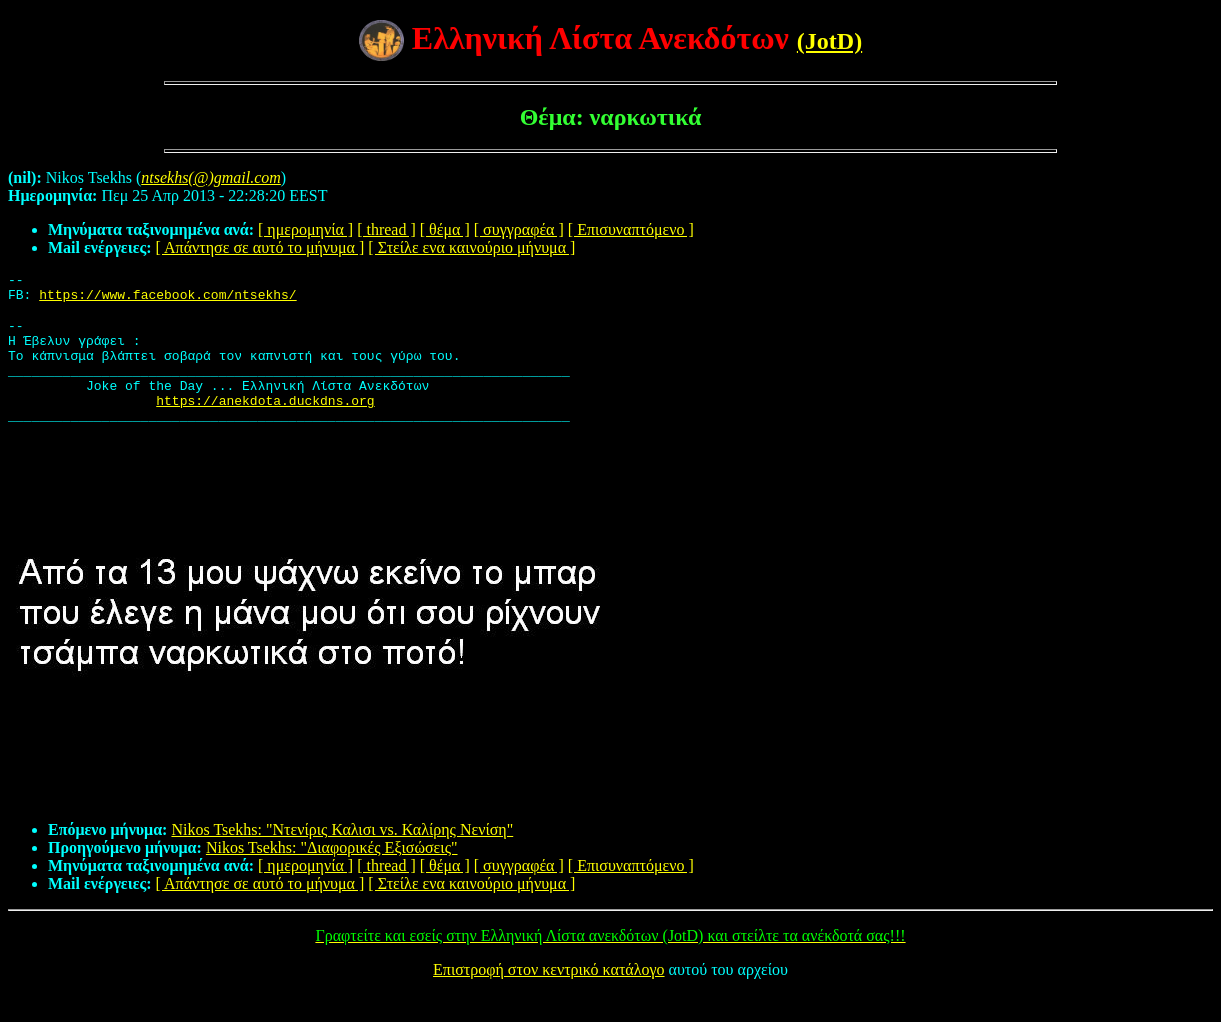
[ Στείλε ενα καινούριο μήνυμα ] (471, 247)
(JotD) (829, 41)
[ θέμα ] (445, 229)
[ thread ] (386, 229)
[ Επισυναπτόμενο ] (631, 229)
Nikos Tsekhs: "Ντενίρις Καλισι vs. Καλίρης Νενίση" (342, 856)
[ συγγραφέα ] (519, 229)
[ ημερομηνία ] (305, 229)
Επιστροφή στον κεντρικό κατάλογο (548, 996)
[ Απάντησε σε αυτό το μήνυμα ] (260, 247)
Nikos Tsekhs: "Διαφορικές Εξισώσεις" (332, 874)
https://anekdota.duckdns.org (265, 424)
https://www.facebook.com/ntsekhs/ (167, 300)
